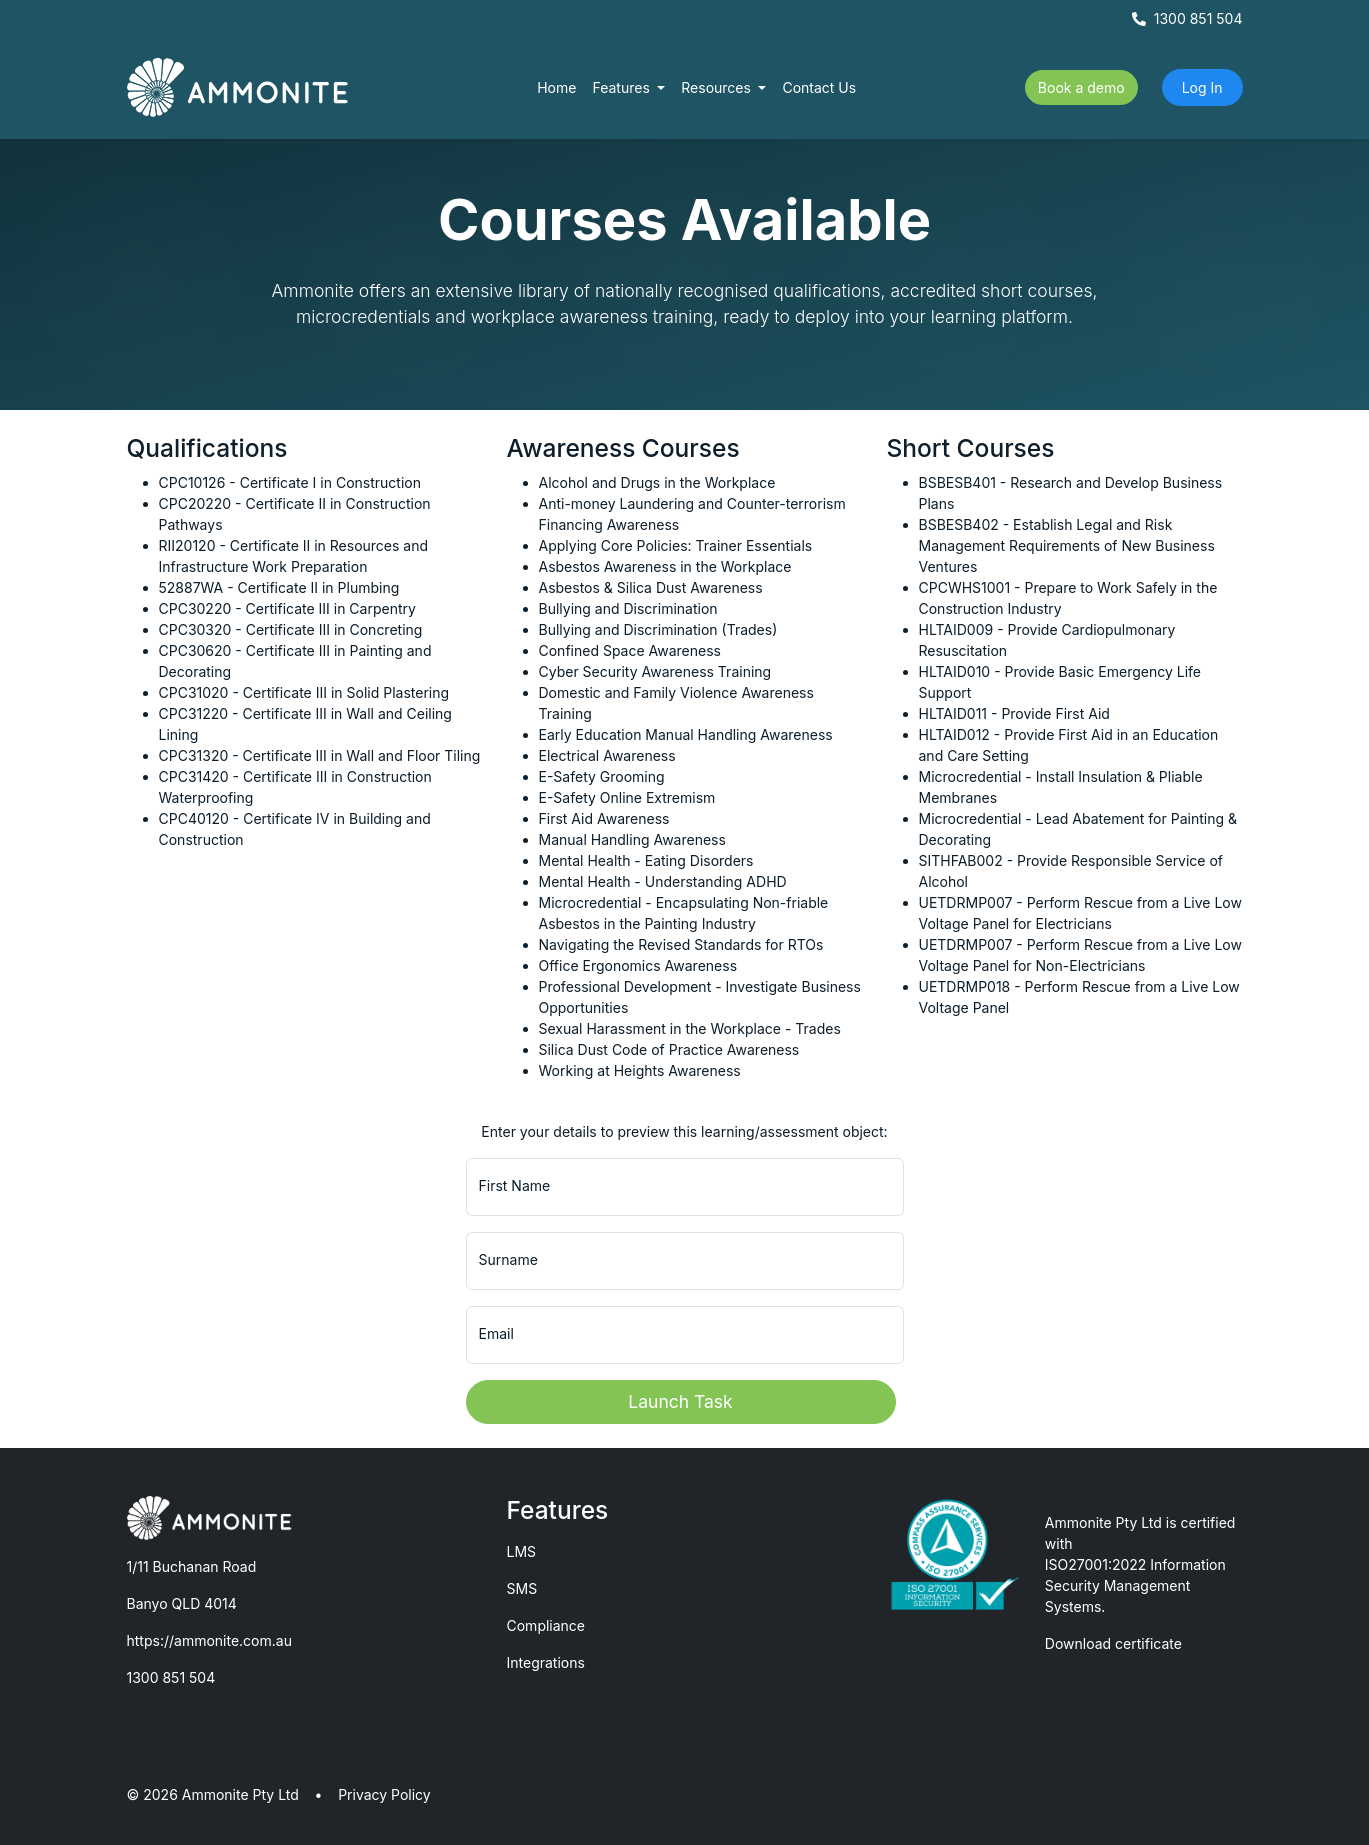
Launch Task (680, 1401)
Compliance (546, 1625)
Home (556, 87)
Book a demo (1081, 87)
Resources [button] (718, 87)
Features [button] (622, 87)
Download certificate (1113, 1643)
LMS (522, 1551)
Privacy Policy (384, 1794)
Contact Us (819, 87)
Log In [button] (1202, 87)
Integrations (546, 1662)
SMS (522, 1588)
